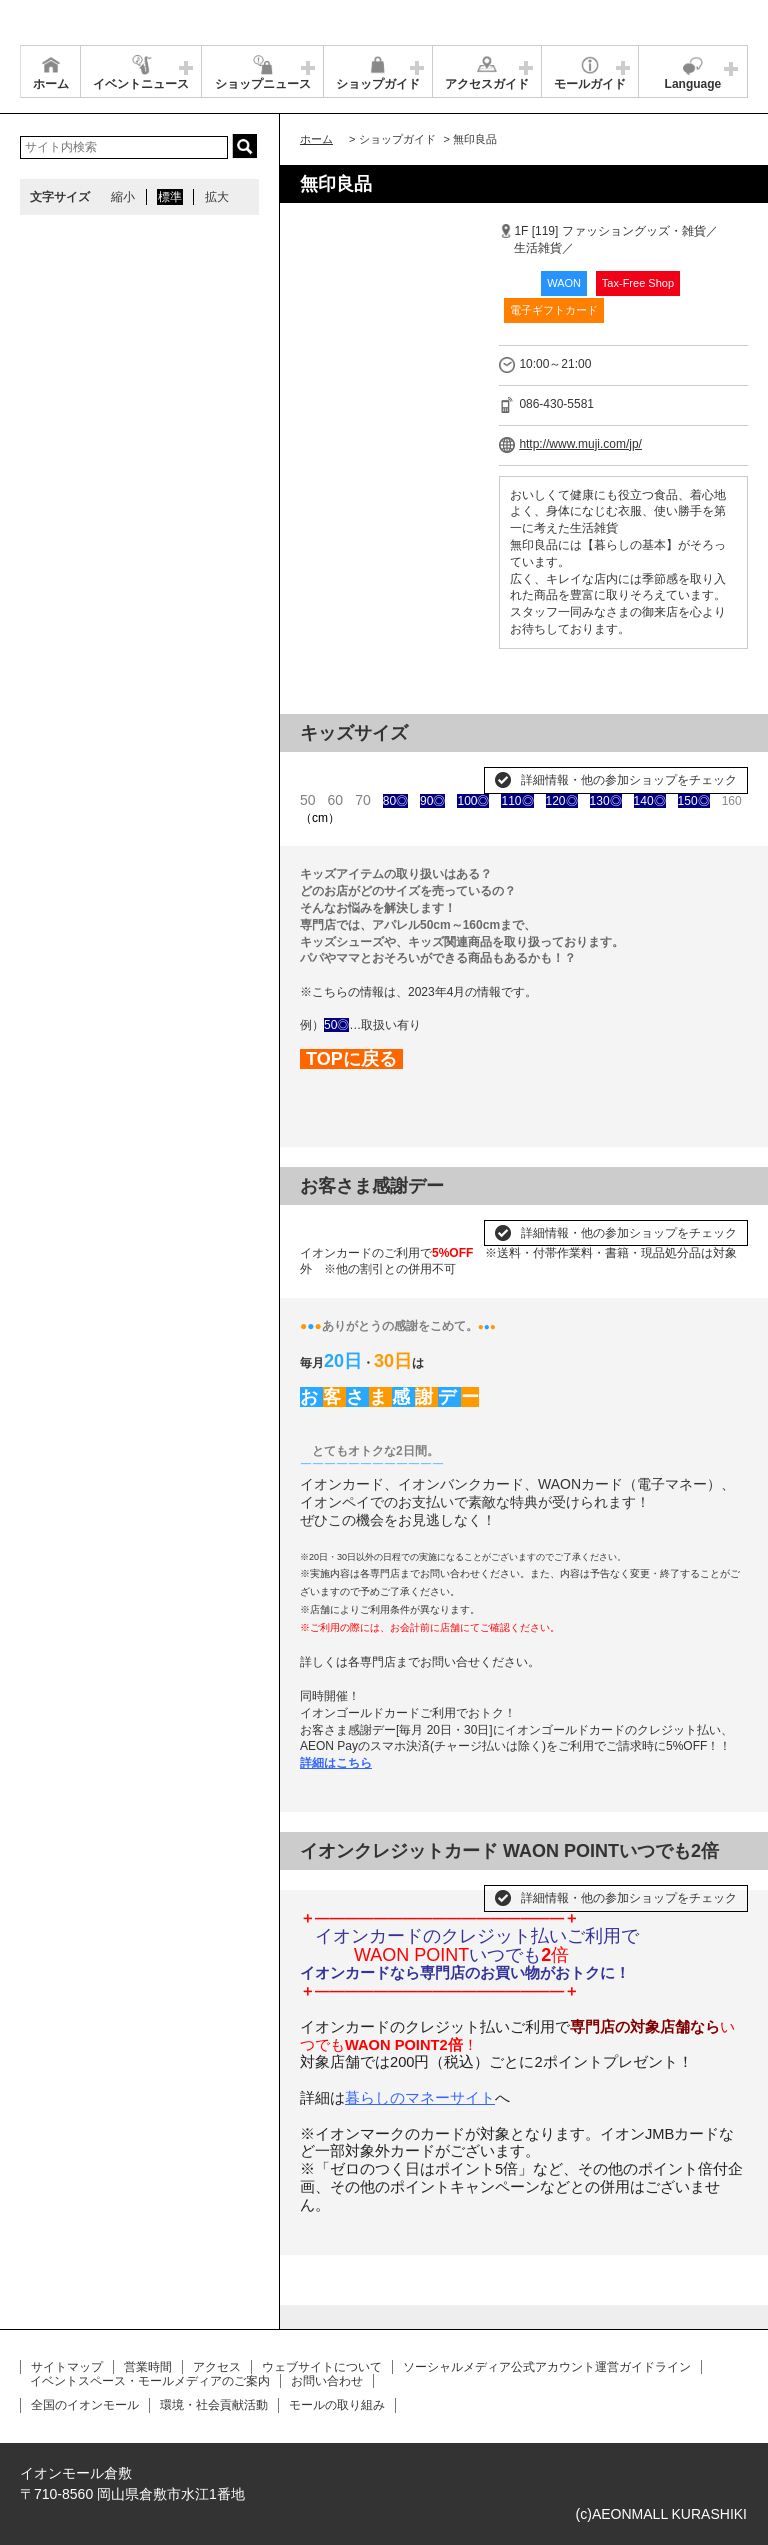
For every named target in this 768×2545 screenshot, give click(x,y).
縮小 (123, 197)
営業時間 (148, 2367)
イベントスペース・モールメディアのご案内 (150, 2381)
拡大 (217, 197)
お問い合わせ (327, 2381)
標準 (170, 197)
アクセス (217, 2367)
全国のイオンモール (85, 2405)
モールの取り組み (337, 2405)
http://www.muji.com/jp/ (580, 444)
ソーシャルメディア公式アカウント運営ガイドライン (547, 2367)
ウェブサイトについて (322, 2367)
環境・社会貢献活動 (214, 2405)
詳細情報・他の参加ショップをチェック (629, 780)
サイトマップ (67, 2367)
